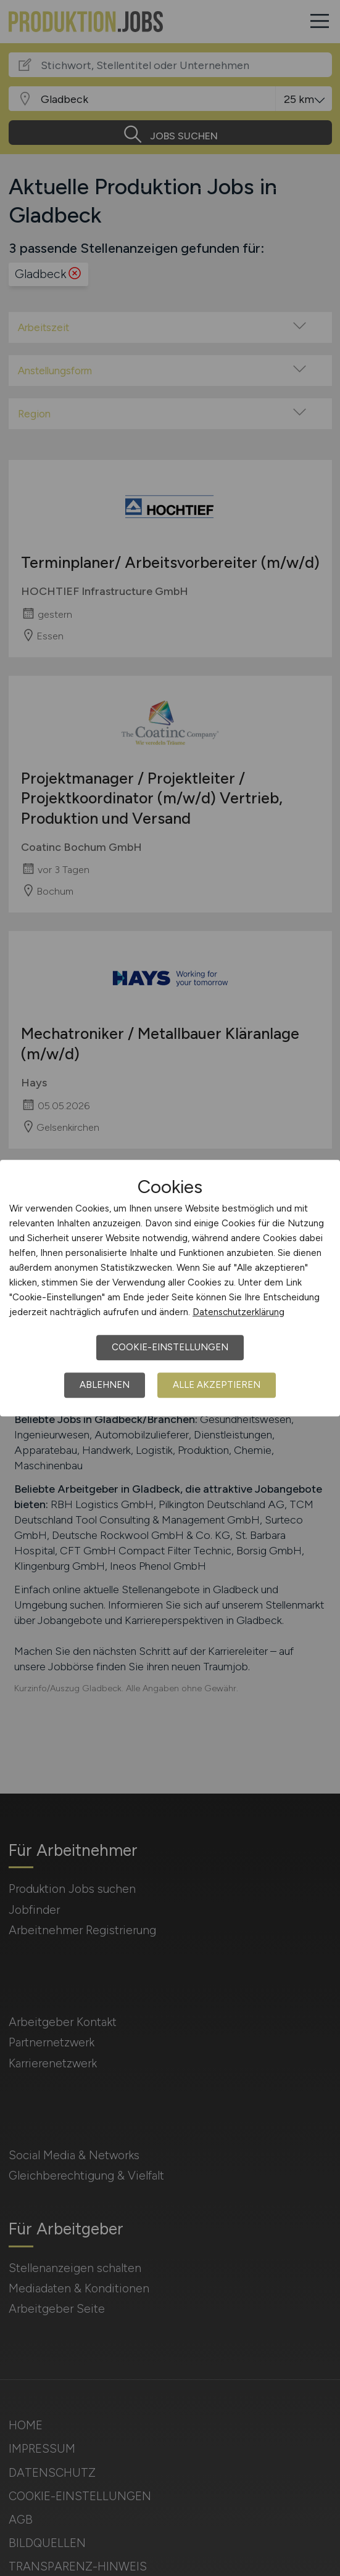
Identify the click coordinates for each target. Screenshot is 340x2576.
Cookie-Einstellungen (170, 1347)
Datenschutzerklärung (238, 1312)
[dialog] (170, 1288)
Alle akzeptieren (216, 1384)
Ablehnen (105, 1384)
